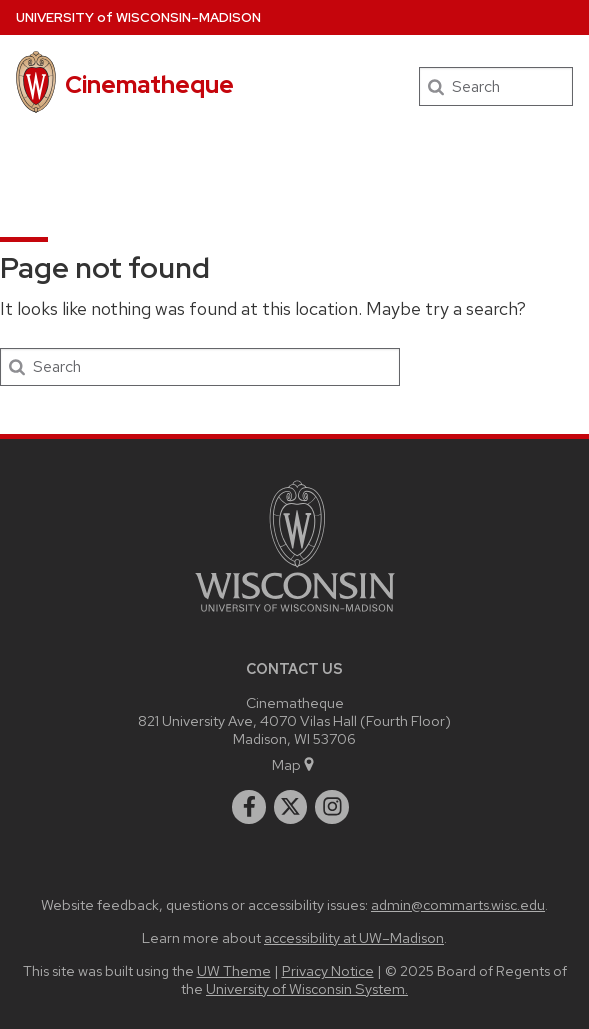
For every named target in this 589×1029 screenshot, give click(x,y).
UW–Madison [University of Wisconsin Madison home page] (138, 17)
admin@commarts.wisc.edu (458, 904)
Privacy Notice (328, 970)
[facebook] (249, 807)
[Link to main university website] (295, 615)
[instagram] (332, 807)
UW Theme (234, 970)
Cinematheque (149, 84)
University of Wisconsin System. (307, 988)
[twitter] (291, 807)
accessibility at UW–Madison (354, 937)
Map (294, 764)
